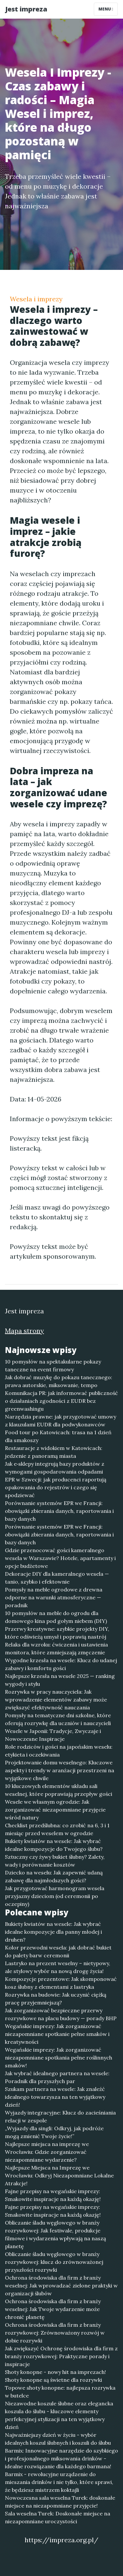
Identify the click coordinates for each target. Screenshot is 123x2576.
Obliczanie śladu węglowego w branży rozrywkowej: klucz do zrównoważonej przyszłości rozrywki (54, 2262)
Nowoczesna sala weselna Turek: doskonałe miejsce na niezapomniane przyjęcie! (60, 2501)
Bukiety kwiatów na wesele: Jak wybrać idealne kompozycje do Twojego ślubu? (54, 1845)
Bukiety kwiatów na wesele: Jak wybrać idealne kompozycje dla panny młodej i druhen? (53, 1932)
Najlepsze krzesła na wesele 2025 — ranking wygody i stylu (60, 1680)
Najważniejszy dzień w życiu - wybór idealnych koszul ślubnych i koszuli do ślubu (58, 2439)
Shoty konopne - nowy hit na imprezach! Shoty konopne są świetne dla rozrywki (55, 2376)
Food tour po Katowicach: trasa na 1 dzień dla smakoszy (58, 1436)
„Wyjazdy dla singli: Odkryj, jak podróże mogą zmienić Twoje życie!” (54, 2132)
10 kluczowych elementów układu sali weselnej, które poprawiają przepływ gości (58, 1790)
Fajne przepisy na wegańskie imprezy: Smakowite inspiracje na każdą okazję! (53, 2195)
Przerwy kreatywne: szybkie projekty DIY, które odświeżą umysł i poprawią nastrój (57, 1633)
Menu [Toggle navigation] (105, 9)
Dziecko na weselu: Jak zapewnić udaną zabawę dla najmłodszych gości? (54, 1876)
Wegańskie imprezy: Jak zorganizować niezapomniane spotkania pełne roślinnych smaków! (58, 2057)
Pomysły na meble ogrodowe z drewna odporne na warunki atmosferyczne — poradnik (53, 1597)
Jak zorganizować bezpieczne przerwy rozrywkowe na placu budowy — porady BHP (60, 2014)
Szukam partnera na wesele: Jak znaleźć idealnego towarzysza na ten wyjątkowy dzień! (55, 2097)
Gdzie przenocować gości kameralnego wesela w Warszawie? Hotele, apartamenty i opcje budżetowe (60, 1558)
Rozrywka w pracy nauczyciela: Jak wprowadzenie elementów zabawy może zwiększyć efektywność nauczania (56, 1699)
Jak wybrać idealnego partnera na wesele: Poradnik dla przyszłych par (57, 2077)
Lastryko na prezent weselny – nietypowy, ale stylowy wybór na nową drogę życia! (57, 1967)
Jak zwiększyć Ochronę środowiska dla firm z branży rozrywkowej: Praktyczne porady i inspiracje (61, 2356)
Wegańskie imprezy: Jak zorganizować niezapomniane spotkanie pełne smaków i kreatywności (57, 2034)
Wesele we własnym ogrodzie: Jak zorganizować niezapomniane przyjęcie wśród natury (55, 1809)
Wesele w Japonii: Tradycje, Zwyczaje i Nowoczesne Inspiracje (53, 1735)
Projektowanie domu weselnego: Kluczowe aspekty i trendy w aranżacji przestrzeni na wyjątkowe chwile (59, 1770)
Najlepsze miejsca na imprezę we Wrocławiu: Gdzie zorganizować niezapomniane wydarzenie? (47, 2152)
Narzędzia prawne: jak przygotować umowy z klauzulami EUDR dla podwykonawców (60, 1420)
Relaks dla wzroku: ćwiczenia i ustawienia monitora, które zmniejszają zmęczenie (56, 1648)
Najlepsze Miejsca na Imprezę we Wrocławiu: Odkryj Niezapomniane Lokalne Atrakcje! (59, 2175)
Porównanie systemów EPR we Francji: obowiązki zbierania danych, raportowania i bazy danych (59, 1511)
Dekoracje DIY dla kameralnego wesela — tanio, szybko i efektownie (57, 1577)
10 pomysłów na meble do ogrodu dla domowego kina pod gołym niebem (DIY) (56, 1617)
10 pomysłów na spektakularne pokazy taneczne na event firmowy (53, 1365)
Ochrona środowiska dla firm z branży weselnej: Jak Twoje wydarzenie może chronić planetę (53, 2309)
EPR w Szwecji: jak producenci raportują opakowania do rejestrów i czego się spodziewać (55, 1487)
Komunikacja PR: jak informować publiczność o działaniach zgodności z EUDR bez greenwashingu (61, 1401)
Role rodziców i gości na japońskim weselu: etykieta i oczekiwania (59, 1750)
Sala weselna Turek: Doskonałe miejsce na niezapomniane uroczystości (57, 2517)
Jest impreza (26, 9)
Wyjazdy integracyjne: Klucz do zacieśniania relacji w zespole (60, 2116)
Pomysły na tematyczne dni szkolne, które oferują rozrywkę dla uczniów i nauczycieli (58, 1719)
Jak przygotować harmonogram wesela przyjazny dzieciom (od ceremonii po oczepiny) (54, 1896)
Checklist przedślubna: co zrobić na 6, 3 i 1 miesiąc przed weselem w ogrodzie (57, 1829)
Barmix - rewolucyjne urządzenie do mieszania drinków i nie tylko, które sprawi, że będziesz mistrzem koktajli (59, 2482)
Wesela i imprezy (36, 299)
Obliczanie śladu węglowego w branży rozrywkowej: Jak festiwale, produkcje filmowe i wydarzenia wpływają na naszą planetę (55, 2234)
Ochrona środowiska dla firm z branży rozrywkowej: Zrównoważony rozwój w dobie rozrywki (55, 2333)
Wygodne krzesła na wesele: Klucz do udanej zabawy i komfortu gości (61, 1664)
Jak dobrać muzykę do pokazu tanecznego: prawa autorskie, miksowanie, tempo (58, 1381)
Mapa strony (24, 1330)
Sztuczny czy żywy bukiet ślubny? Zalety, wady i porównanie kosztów (55, 1860)
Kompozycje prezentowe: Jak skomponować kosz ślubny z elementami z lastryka (61, 1983)
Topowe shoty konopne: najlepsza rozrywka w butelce (60, 2391)
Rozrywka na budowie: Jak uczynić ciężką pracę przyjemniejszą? (55, 1998)
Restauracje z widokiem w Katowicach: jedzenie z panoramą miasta (53, 1452)
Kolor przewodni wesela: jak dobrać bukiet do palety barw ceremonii (58, 1951)
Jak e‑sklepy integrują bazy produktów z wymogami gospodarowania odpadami (54, 1467)
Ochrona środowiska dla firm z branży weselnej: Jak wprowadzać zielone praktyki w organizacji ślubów (61, 2285)
